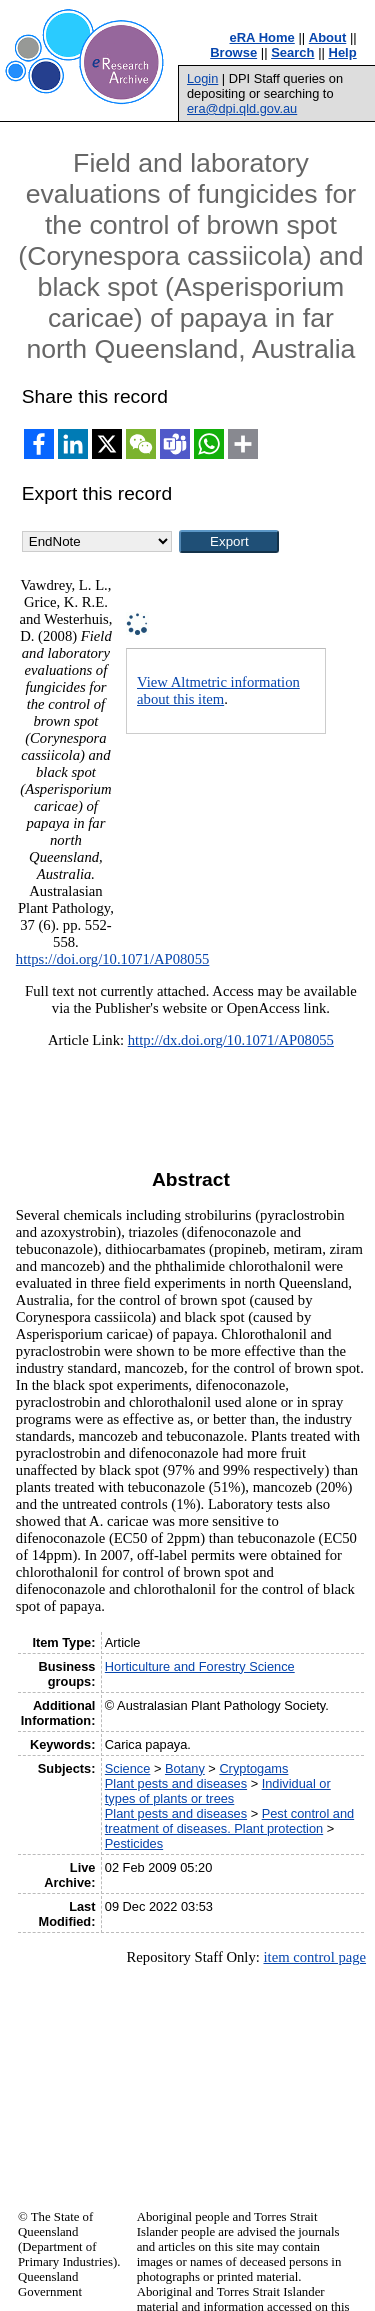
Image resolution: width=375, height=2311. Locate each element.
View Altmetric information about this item (218, 690)
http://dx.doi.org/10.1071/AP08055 (231, 1040)
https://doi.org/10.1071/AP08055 (113, 959)
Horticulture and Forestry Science (200, 1666)
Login (202, 78)
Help (343, 52)
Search (292, 52)
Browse (233, 52)
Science (128, 1768)
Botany (185, 1768)
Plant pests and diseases (176, 1783)
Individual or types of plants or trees (218, 1791)
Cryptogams (253, 1768)
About (328, 37)
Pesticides (134, 1843)
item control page (314, 1957)
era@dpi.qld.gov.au (242, 108)
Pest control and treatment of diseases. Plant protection (229, 1821)
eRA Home (262, 37)
